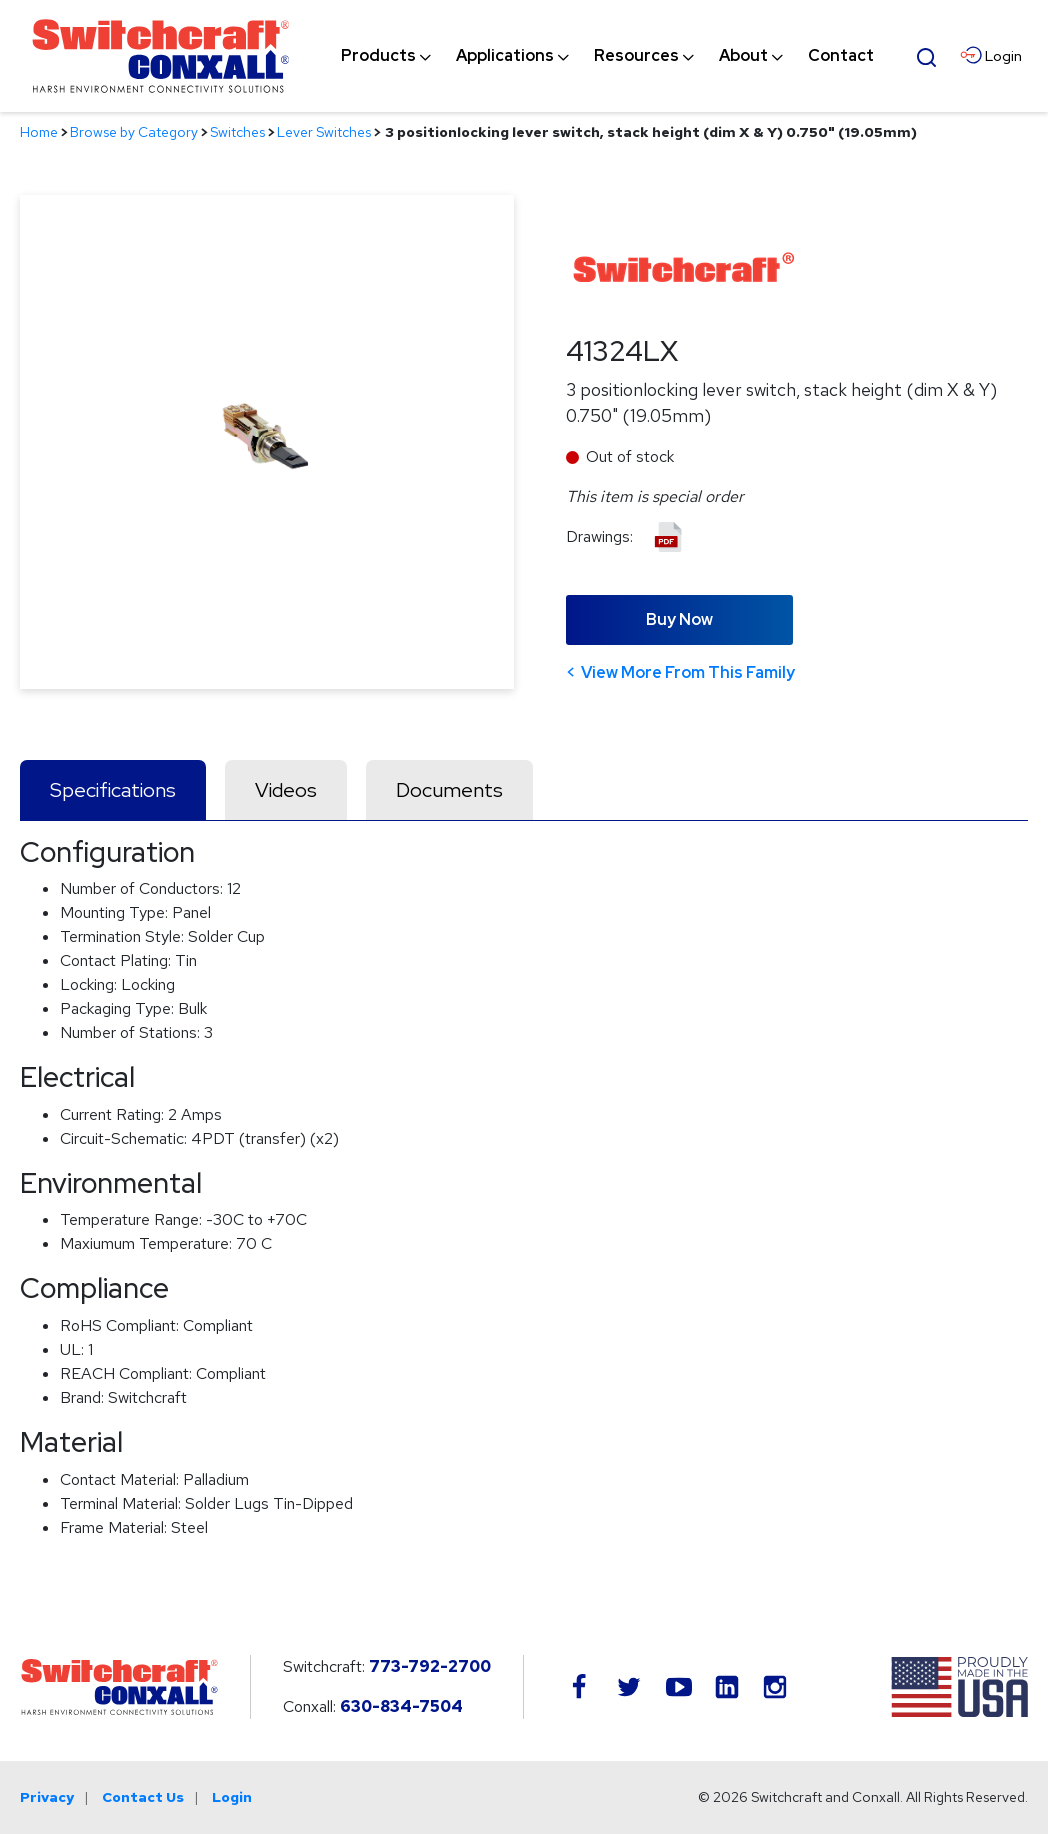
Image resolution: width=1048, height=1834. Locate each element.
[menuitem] (378, 56)
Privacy (47, 1797)
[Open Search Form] (927, 55)
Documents (449, 790)
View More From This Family (688, 672)
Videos (286, 790)
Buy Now (679, 619)
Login (232, 1797)
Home (39, 132)
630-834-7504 (401, 1706)
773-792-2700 (430, 1666)
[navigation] (607, 56)
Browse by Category (134, 132)
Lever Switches (324, 132)
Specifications (113, 790)
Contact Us (143, 1797)
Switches (237, 132)
